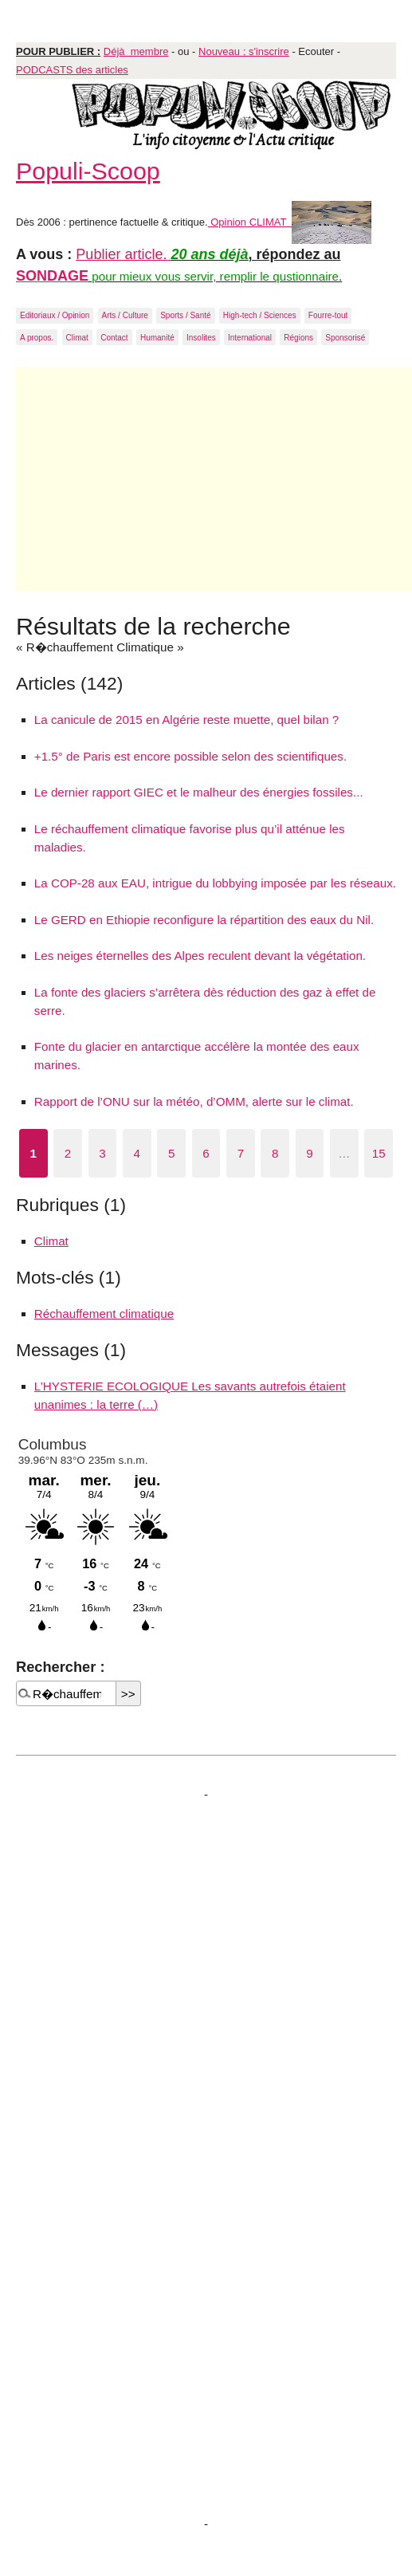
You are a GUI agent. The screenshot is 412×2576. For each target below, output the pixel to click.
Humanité (157, 337)
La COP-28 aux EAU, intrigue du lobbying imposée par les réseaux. (215, 883)
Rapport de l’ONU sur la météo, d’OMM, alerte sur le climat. (194, 1101)
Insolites (201, 337)
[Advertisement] (214, 479)
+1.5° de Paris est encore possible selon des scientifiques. (190, 756)
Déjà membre (136, 51)
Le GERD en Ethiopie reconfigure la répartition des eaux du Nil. (204, 919)
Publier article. (123, 254)
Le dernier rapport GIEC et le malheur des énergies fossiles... (198, 792)
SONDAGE (52, 276)
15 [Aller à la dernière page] (379, 1153)
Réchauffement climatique (104, 1313)
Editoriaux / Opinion (54, 315)
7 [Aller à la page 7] (240, 1153)
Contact (114, 337)
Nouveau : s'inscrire (243, 51)
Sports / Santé (185, 315)
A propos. (36, 337)
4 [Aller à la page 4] (137, 1153)
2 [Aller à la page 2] (68, 1153)
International (250, 337)
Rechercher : (60, 1666)
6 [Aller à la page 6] (205, 1153)
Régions (298, 337)
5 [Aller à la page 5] (171, 1153)
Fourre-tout (327, 315)
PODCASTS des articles (72, 70)
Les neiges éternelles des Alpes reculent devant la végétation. (200, 955)
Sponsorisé (345, 337)
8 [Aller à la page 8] (275, 1153)
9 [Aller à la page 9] (309, 1153)
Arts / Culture (125, 315)
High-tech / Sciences (259, 315)
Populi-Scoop (88, 170)
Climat (77, 337)
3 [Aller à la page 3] (102, 1153)
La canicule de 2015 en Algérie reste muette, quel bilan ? (186, 719)
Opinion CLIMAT (290, 222)
